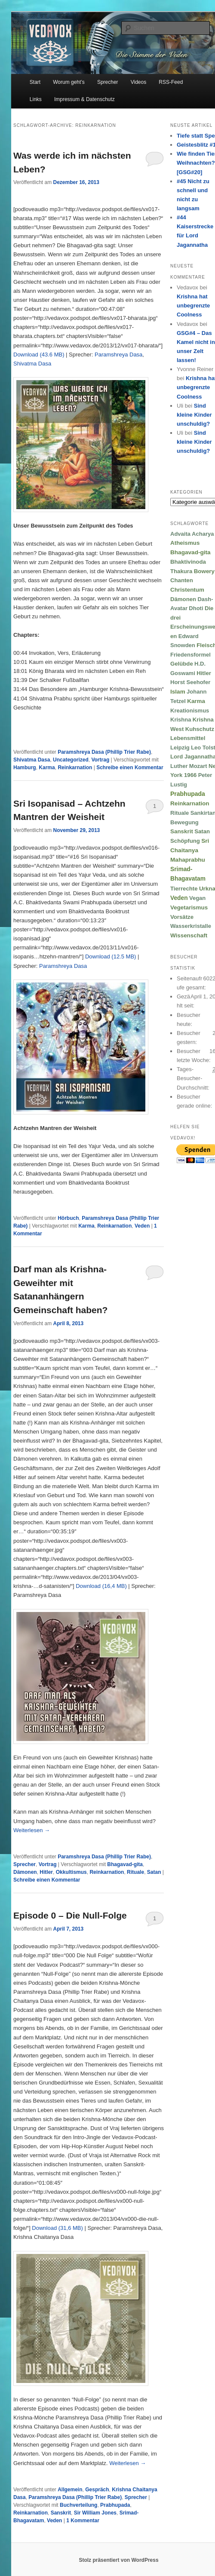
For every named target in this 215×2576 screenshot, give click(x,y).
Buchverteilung (78, 2505)
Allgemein (70, 2490)
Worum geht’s (69, 82)
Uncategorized (71, 760)
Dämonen (25, 1872)
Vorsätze (182, 917)
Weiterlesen (31, 1830)
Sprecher (107, 82)
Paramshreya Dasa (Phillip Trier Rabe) (104, 752)
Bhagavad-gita (125, 1864)
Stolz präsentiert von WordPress (118, 2560)
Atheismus (185, 543)
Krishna (180, 719)
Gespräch (97, 2490)
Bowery (204, 571)
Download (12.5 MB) (110, 956)
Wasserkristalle (190, 926)
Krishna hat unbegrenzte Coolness (193, 305)
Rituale (135, 1872)
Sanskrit (61, 2513)
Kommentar (82, 2521)
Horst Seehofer (190, 682)
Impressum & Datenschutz (84, 99)
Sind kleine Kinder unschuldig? (194, 414)
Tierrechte (184, 888)
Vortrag (100, 760)
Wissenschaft (188, 935)
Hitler (46, 1872)
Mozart (198, 766)
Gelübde (181, 663)
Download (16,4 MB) (101, 1586)
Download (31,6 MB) (57, 2228)
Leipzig (180, 747)
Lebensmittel (187, 738)
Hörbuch (68, 1218)
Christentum (187, 589)
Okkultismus (71, 1872)
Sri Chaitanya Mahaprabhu (189, 850)
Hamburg (24, 768)
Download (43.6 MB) (38, 354)
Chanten (181, 580)
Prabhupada (115, 2505)
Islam (177, 691)
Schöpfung (185, 841)
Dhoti (196, 608)
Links (36, 99)
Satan (154, 1872)
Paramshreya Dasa (118, 354)
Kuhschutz (199, 729)
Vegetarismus (189, 907)
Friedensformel (190, 654)
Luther (178, 766)
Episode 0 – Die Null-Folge (70, 1915)
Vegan (197, 898)
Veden (142, 1226)
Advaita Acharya (192, 534)
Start (35, 82)
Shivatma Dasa (32, 363)
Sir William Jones (95, 2513)
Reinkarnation (75, 768)
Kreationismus (189, 710)
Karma (47, 768)
